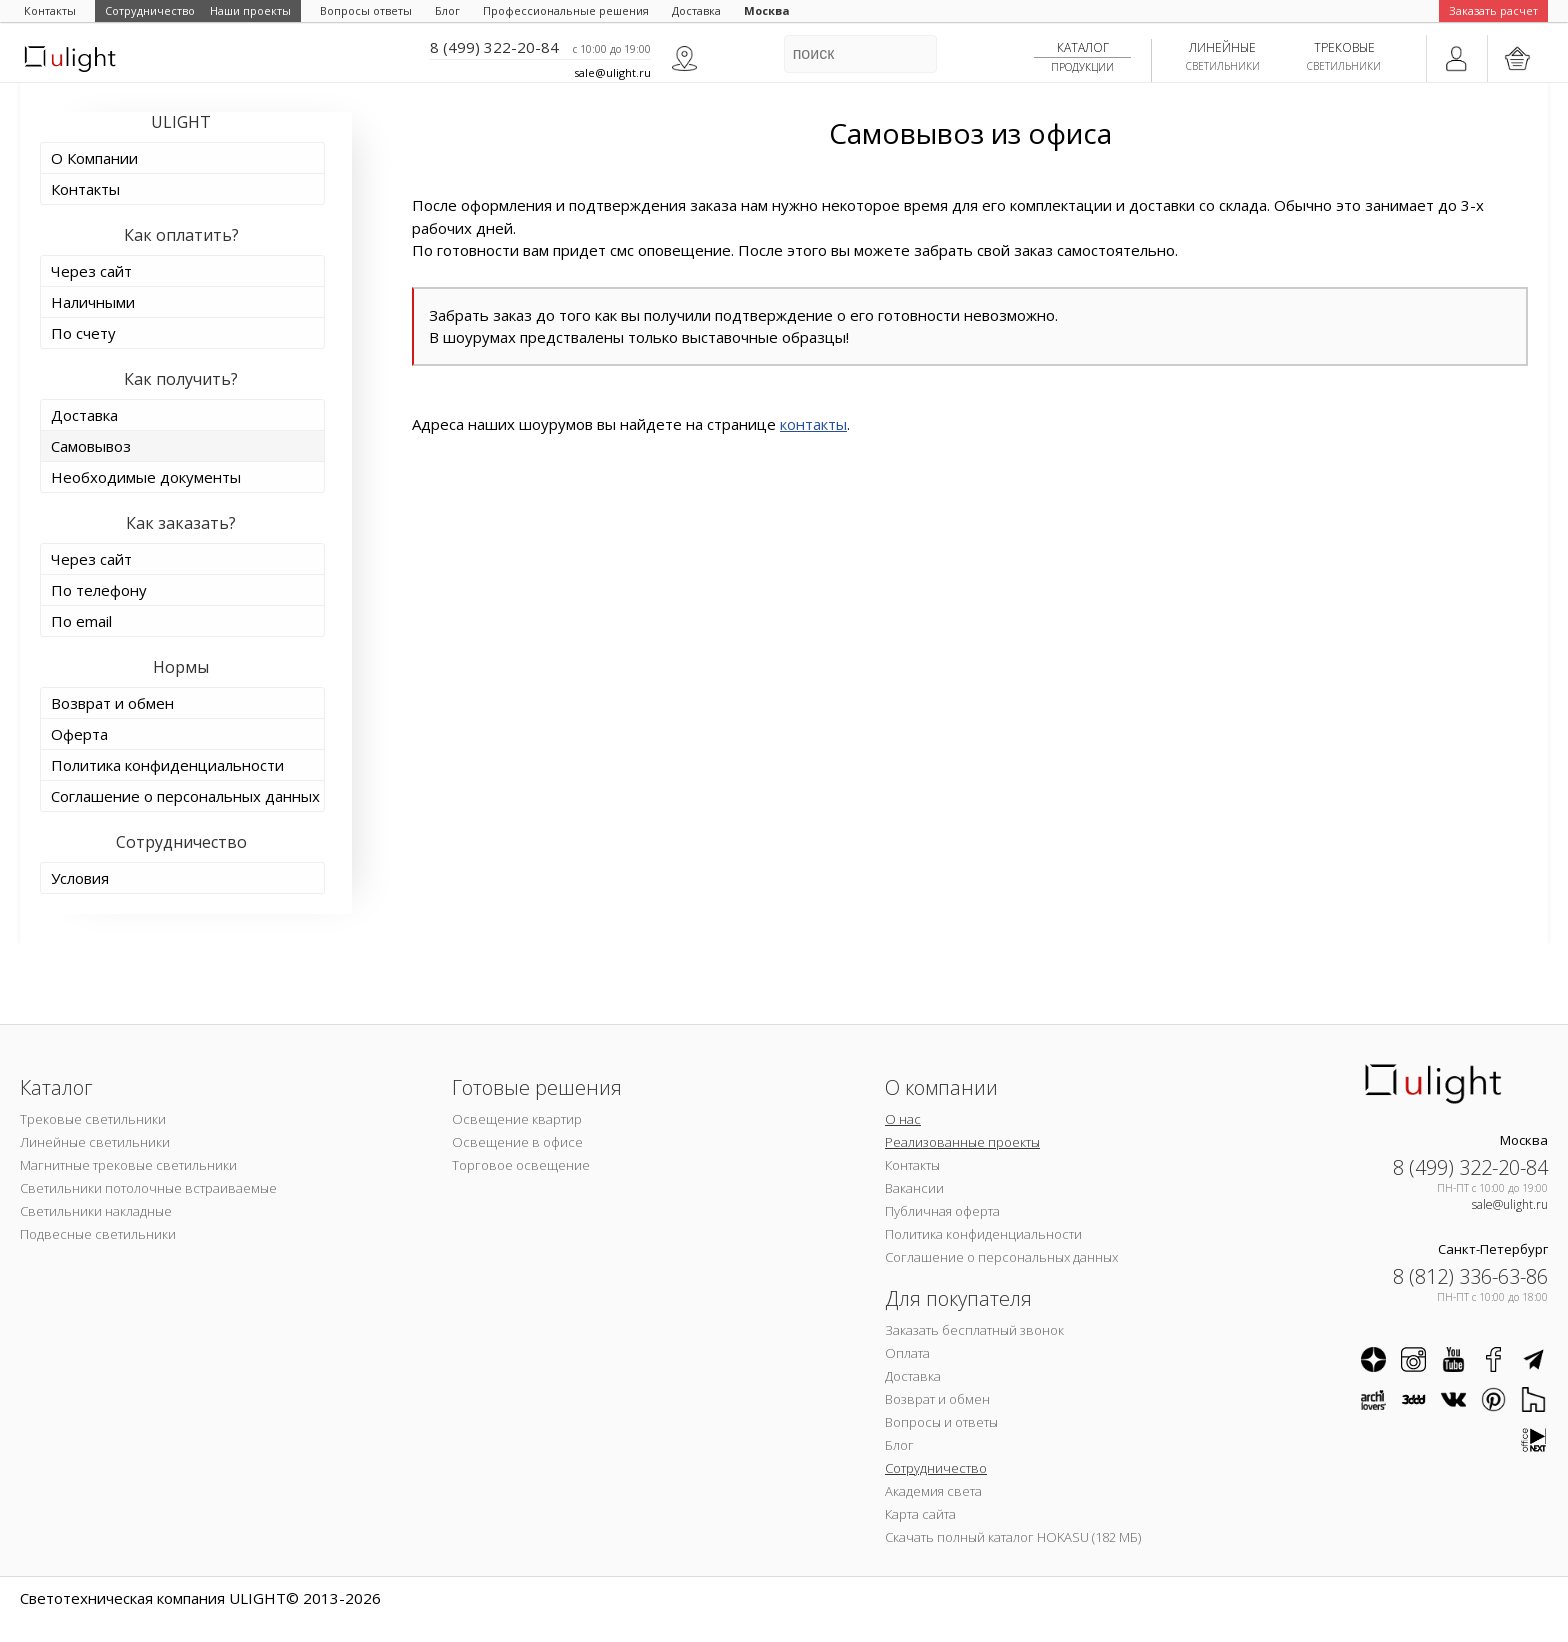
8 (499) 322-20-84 (494, 47)
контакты (813, 424)
